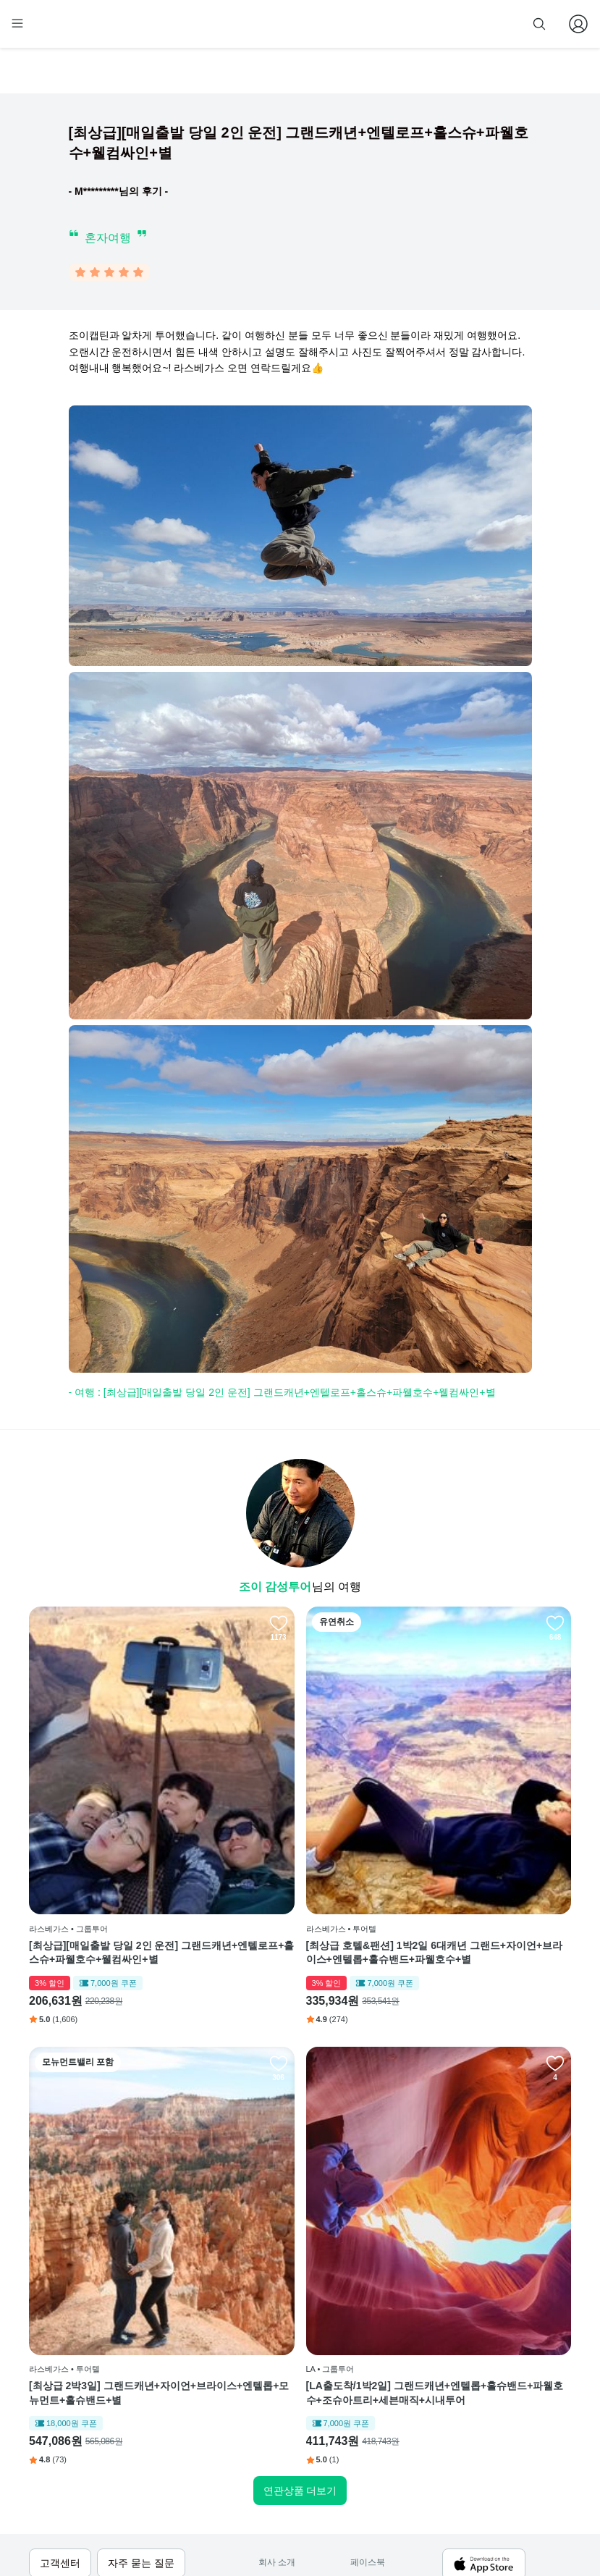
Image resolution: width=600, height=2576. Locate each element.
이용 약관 (276, 2395)
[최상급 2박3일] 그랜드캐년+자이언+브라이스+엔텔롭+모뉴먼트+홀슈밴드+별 (481, 1849)
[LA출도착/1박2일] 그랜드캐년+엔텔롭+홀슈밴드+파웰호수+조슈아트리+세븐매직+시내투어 (111, 2182)
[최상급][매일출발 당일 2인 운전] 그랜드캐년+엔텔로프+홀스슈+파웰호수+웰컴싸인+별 (115, 1849)
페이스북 (367, 2351)
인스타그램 (372, 2372)
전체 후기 (368, 2417)
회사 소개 (276, 2351)
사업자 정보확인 (87, 2542)
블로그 (367, 2395)
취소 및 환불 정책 (292, 2438)
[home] (56, 30)
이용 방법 (276, 2372)
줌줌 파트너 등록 (424, 23)
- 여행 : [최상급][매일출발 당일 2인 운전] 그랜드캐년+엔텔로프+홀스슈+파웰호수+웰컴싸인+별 (282, 1395)
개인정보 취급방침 (294, 2417)
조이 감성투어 (275, 1589)
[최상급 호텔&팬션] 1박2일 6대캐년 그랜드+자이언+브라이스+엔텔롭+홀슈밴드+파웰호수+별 (296, 1849)
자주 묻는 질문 (287, 2483)
